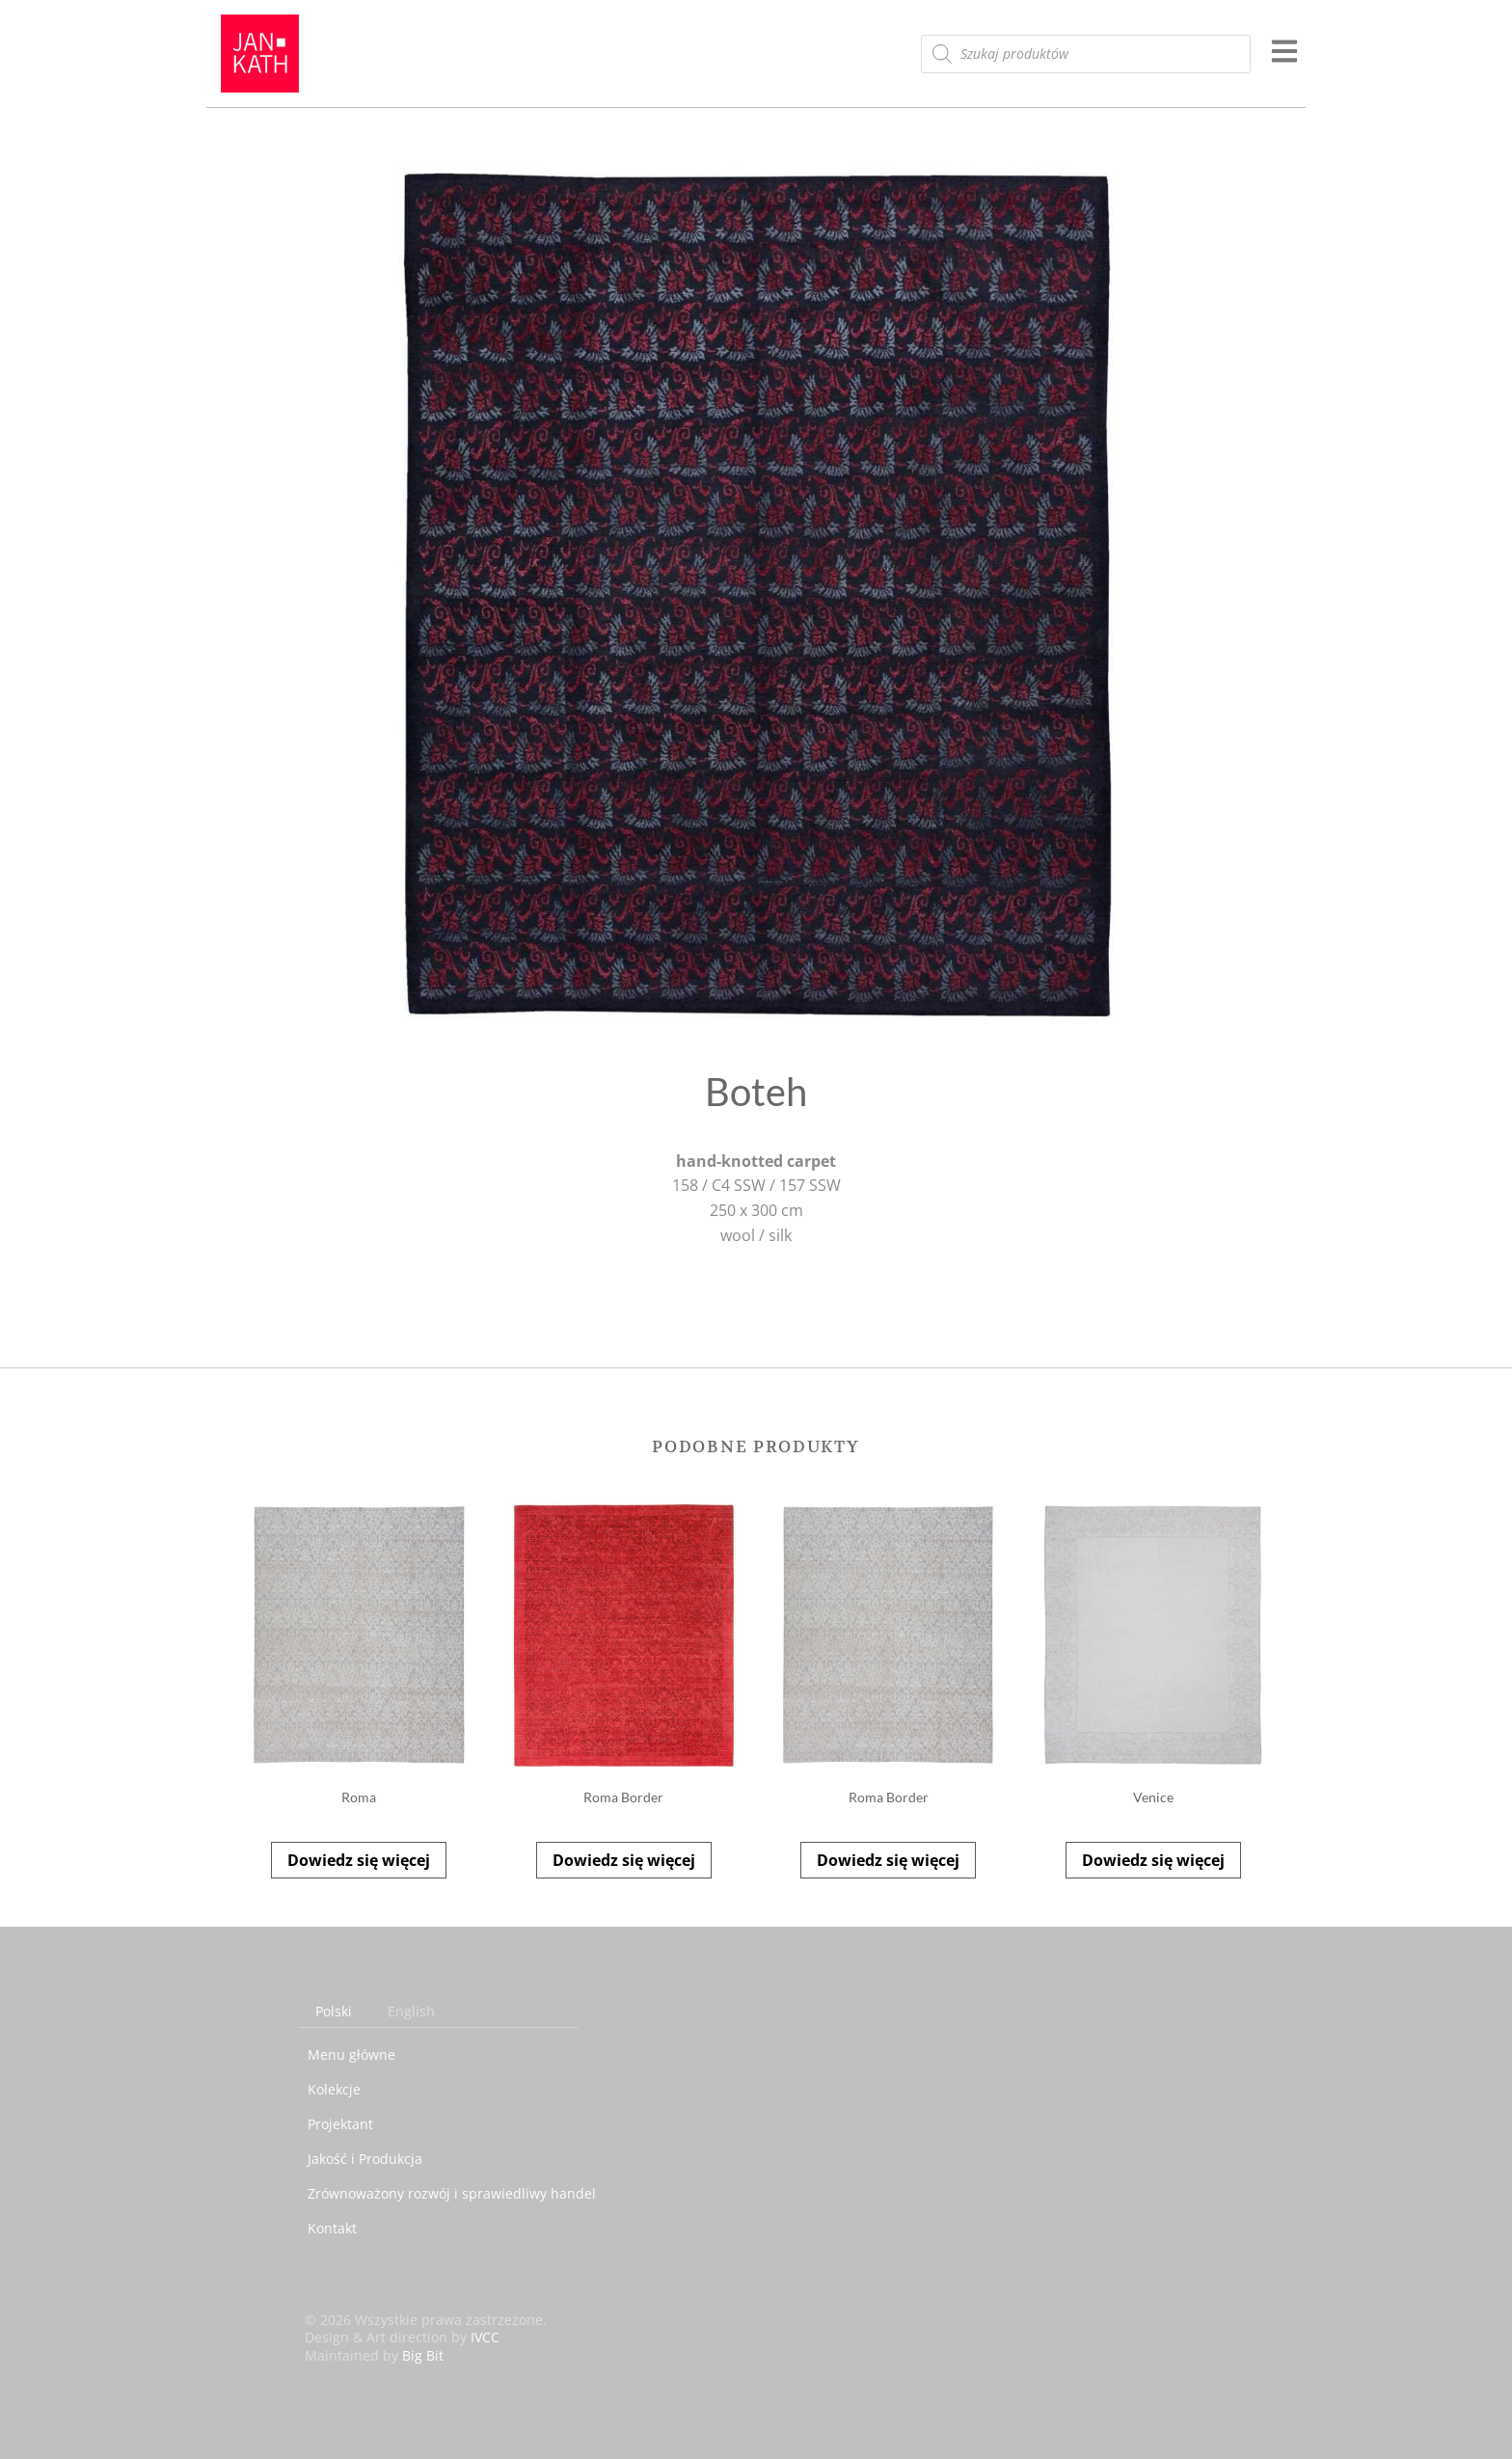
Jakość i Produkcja (365, 2158)
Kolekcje (334, 2089)
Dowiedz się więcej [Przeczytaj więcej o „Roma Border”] (624, 1860)
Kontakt (332, 2228)
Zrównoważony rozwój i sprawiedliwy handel (452, 2193)
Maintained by (374, 2355)
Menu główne (351, 2054)
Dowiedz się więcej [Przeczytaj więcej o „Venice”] (1153, 1860)
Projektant (340, 2124)
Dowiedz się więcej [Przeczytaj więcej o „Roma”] (358, 1860)
